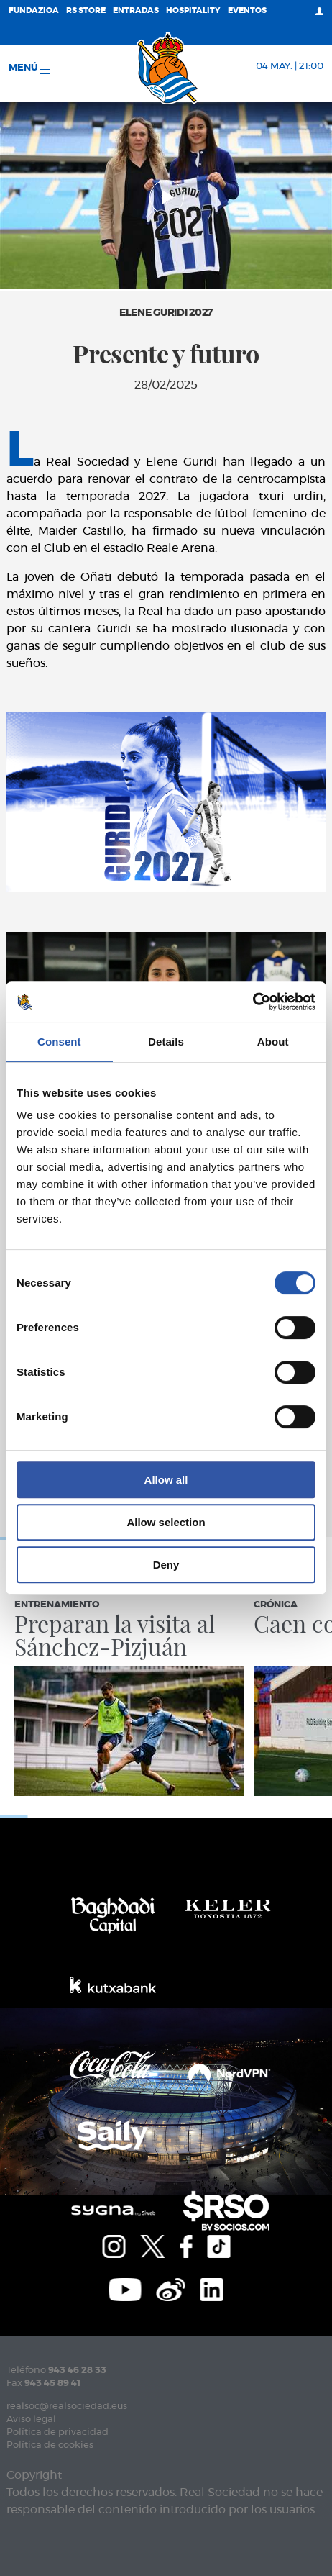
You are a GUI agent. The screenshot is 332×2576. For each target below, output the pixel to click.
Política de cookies (49, 2445)
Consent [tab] (59, 1041)
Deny (166, 1565)
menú (29, 68)
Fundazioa (34, 10)
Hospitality (193, 10)
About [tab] (273, 1041)
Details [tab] (166, 1041)
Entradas (136, 10)
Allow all (166, 1480)
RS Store (86, 10)
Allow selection (165, 1522)
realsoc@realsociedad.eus (66, 2406)
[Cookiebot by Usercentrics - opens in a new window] (252, 1001)
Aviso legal (31, 2419)
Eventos (247, 10)
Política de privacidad (57, 2432)
